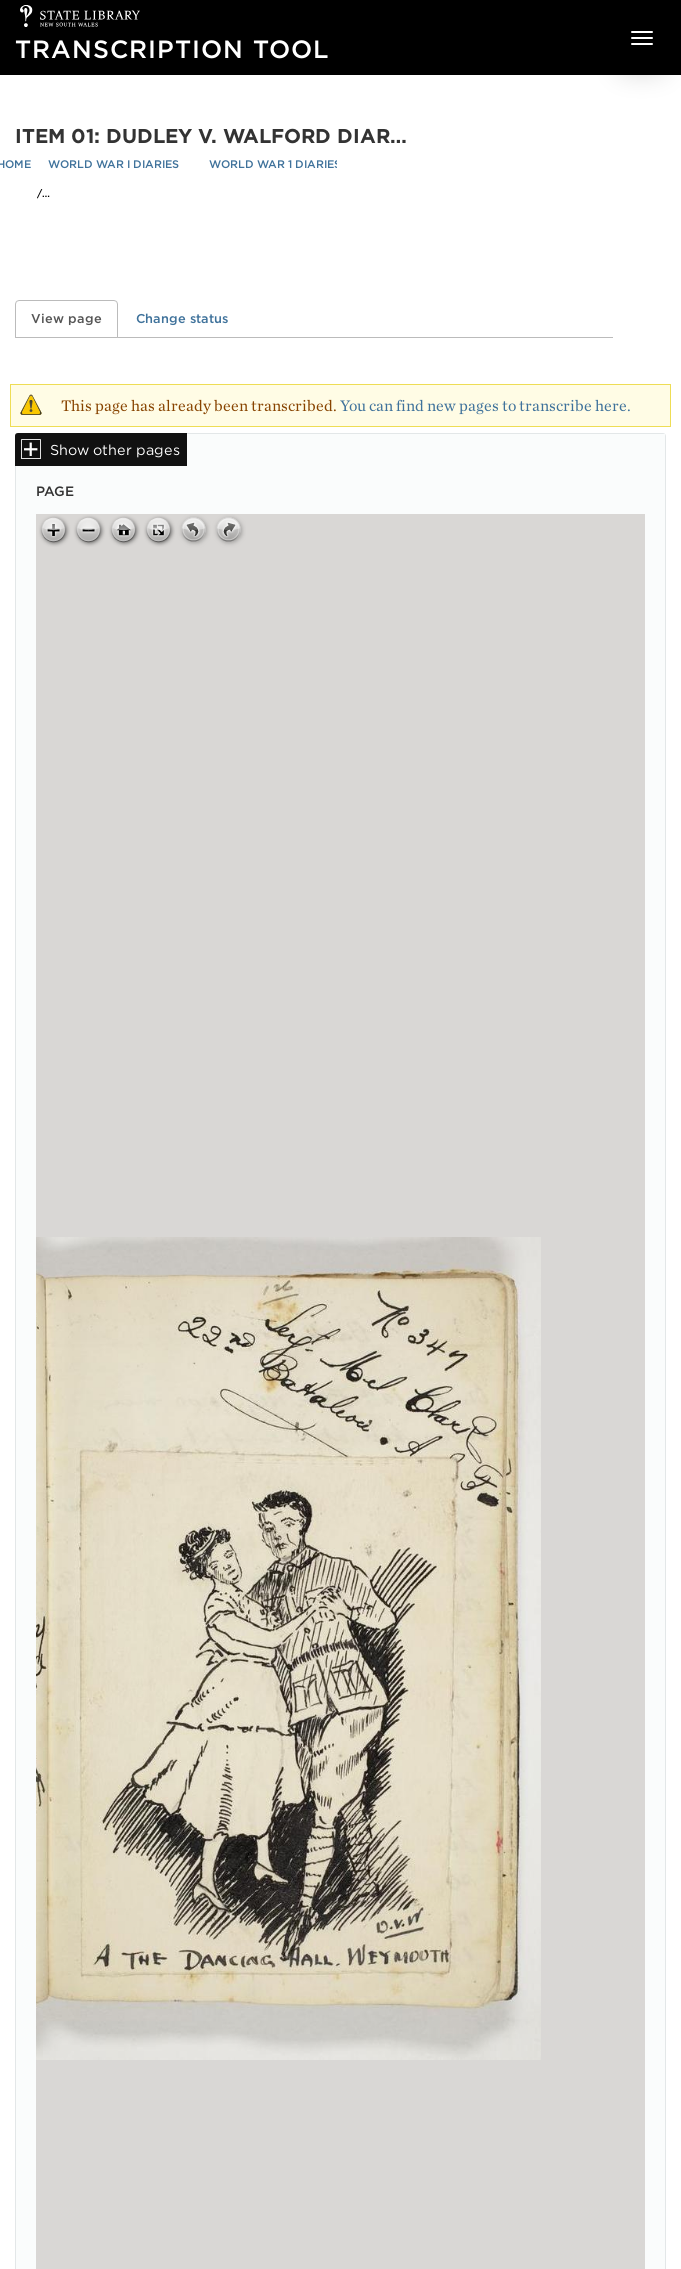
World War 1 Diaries (275, 164)
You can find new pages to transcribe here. (485, 405)
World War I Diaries (113, 164)
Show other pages (115, 449)
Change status (182, 318)
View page (74, 318)
